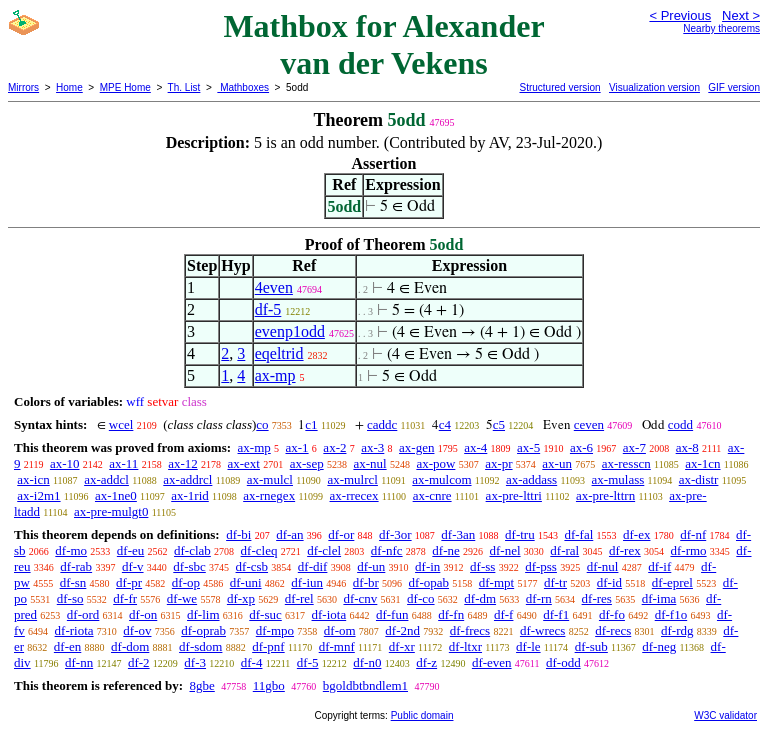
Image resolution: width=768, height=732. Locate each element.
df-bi (238, 534)
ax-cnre (432, 495)
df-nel (505, 550)
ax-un (557, 463)
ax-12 (183, 463)
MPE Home (125, 87)
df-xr (402, 646)
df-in (427, 566)
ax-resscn (626, 463)
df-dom (130, 646)
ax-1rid (190, 495)
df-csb (252, 566)
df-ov (137, 630)
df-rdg (677, 630)
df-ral (564, 550)
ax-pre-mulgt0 (111, 511)
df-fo (612, 614)
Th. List (184, 87)
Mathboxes (243, 87)
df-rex (625, 550)
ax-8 (687, 447)
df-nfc (387, 550)
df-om (340, 630)
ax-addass (531, 479)
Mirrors (23, 87)
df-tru (520, 534)
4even (274, 287)
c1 (311, 424)
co (262, 424)
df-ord (83, 614)
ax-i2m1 (38, 495)
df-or (341, 534)
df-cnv (360, 598)
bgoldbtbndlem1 (365, 685)
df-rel (299, 598)
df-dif (313, 566)
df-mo (71, 550)
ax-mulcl (270, 479)
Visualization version (654, 87)
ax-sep (307, 463)
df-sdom (200, 646)
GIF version (734, 87)
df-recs (613, 630)
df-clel (324, 550)
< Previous (680, 15)
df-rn (539, 598)
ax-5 (528, 447)
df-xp (241, 598)
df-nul (603, 566)
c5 (499, 424)
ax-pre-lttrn (605, 495)
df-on (143, 614)
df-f (504, 614)
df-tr (555, 582)
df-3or (395, 534)
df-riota (74, 630)
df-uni (246, 582)
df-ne (445, 550)
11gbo (269, 685)
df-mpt (496, 582)
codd (680, 424)
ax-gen (416, 447)
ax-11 (123, 463)
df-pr (129, 582)
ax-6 (581, 447)
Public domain (422, 715)
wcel (121, 424)
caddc (382, 424)
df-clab (192, 550)
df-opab (429, 582)
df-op (186, 582)
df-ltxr (465, 646)
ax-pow (435, 463)
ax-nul (369, 463)
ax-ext (243, 463)
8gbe (201, 685)
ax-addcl (106, 479)
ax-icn (33, 479)
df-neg (659, 646)
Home (69, 87)
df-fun (392, 614)
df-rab (76, 566)
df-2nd (402, 630)
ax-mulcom (441, 479)
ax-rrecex (354, 495)
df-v (133, 566)
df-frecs (470, 630)
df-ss (482, 566)
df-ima (659, 598)
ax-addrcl (187, 479)
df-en (67, 646)
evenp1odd (290, 331)
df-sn (73, 582)
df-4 (252, 662)
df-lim (203, 614)
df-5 (268, 309)
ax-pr (498, 463)
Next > (741, 15)
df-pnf (268, 646)
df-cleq (259, 550)
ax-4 (475, 447)
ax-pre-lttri (514, 495)
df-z (426, 662)
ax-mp (275, 375)
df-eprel (672, 582)
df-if (659, 566)
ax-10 (65, 463)
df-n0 (367, 662)
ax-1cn (702, 463)
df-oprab (203, 630)
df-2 (139, 662)
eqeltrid (279, 353)
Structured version (559, 87)
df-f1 (556, 614)
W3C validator (725, 715)
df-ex (636, 534)
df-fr (125, 598)
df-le (528, 646)
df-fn (451, 614)
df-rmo (688, 550)
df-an (289, 534)
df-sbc (189, 566)
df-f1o (671, 614)
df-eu (130, 550)
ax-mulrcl (352, 479)
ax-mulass (618, 479)
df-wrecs (542, 630)
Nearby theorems (721, 28)
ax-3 (372, 447)
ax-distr (699, 479)
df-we (182, 598)
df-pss (541, 566)
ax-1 (297, 447)
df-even (492, 662)
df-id (609, 582)
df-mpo (275, 630)
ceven (589, 424)
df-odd (563, 662)
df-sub (591, 646)
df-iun (307, 582)
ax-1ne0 (116, 495)
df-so (70, 598)
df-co (420, 598)
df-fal (578, 534)
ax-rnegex (269, 495)
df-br (366, 582)
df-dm (480, 598)
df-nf (693, 534)
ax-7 (634, 447)
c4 (445, 424)
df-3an (458, 534)
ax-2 (334, 447)
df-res (597, 598)
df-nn (79, 662)
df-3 (195, 662)
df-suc (265, 614)
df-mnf (337, 646)
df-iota (329, 614)
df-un (371, 566)
